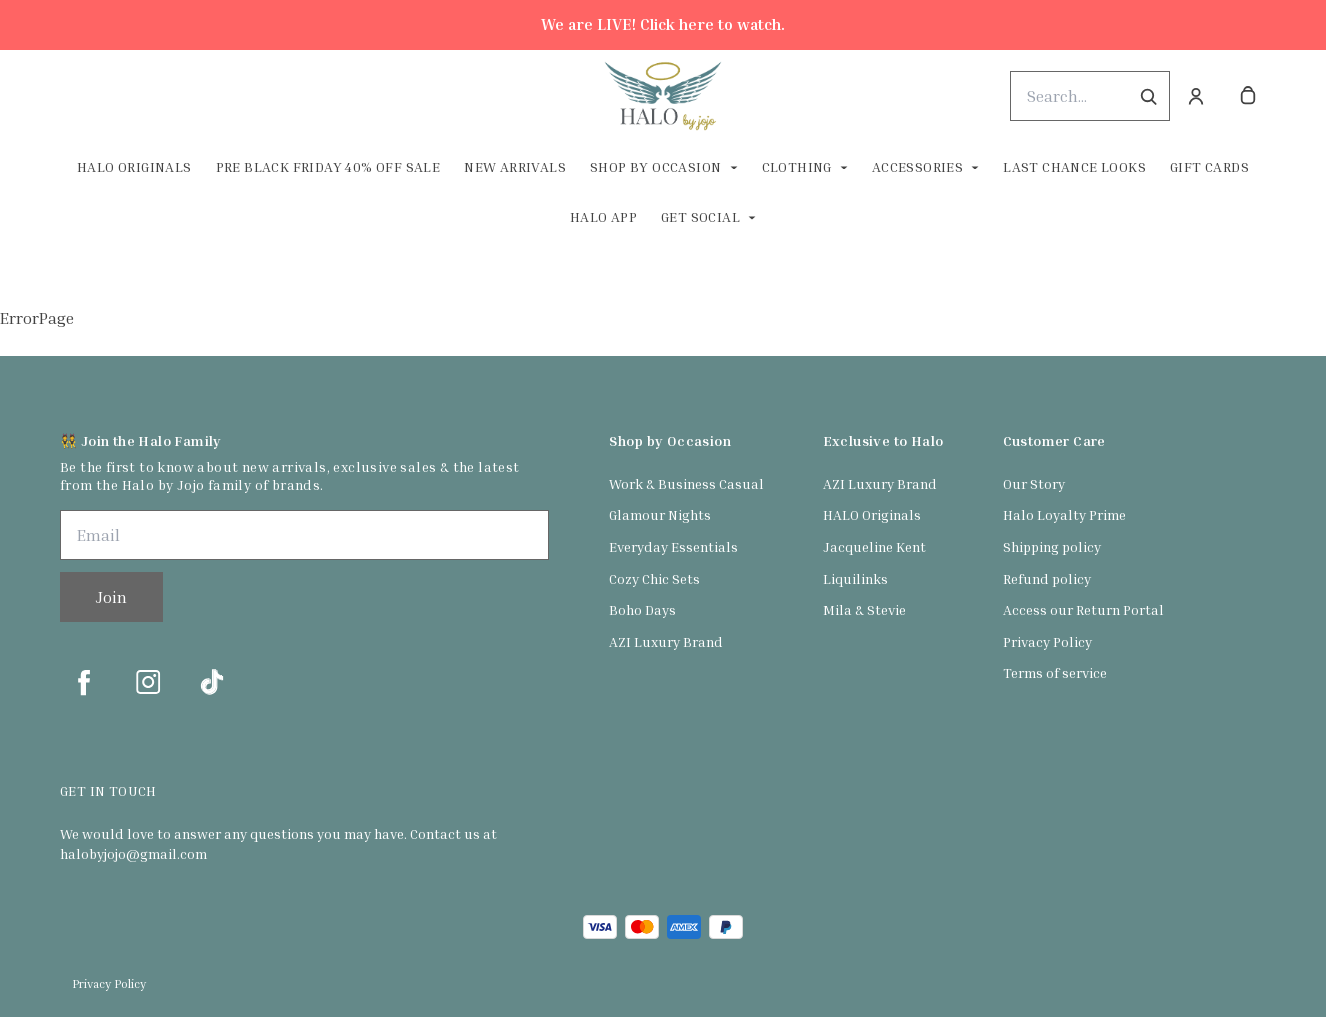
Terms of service (1055, 672)
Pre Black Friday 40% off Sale (328, 166)
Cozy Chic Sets (654, 578)
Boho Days (642, 609)
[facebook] (84, 682)
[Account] (1196, 96)
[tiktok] (212, 682)
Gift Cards (1209, 166)
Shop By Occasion (655, 166)
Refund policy (1047, 578)
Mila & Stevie (864, 609)
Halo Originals (134, 166)
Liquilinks (855, 578)
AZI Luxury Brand (666, 641)
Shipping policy (1052, 546)
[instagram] (148, 682)
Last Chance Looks (1074, 166)
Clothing (797, 166)
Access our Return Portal (1083, 609)
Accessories (917, 166)
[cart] (1248, 96)
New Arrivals (515, 166)
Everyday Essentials (673, 546)
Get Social (700, 216)
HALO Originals (872, 514)
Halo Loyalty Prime (1064, 514)
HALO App (603, 216)
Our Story (1034, 483)
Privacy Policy (1047, 641)
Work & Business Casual (686, 483)
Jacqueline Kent (874, 546)
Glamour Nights (660, 514)
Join (111, 597)
